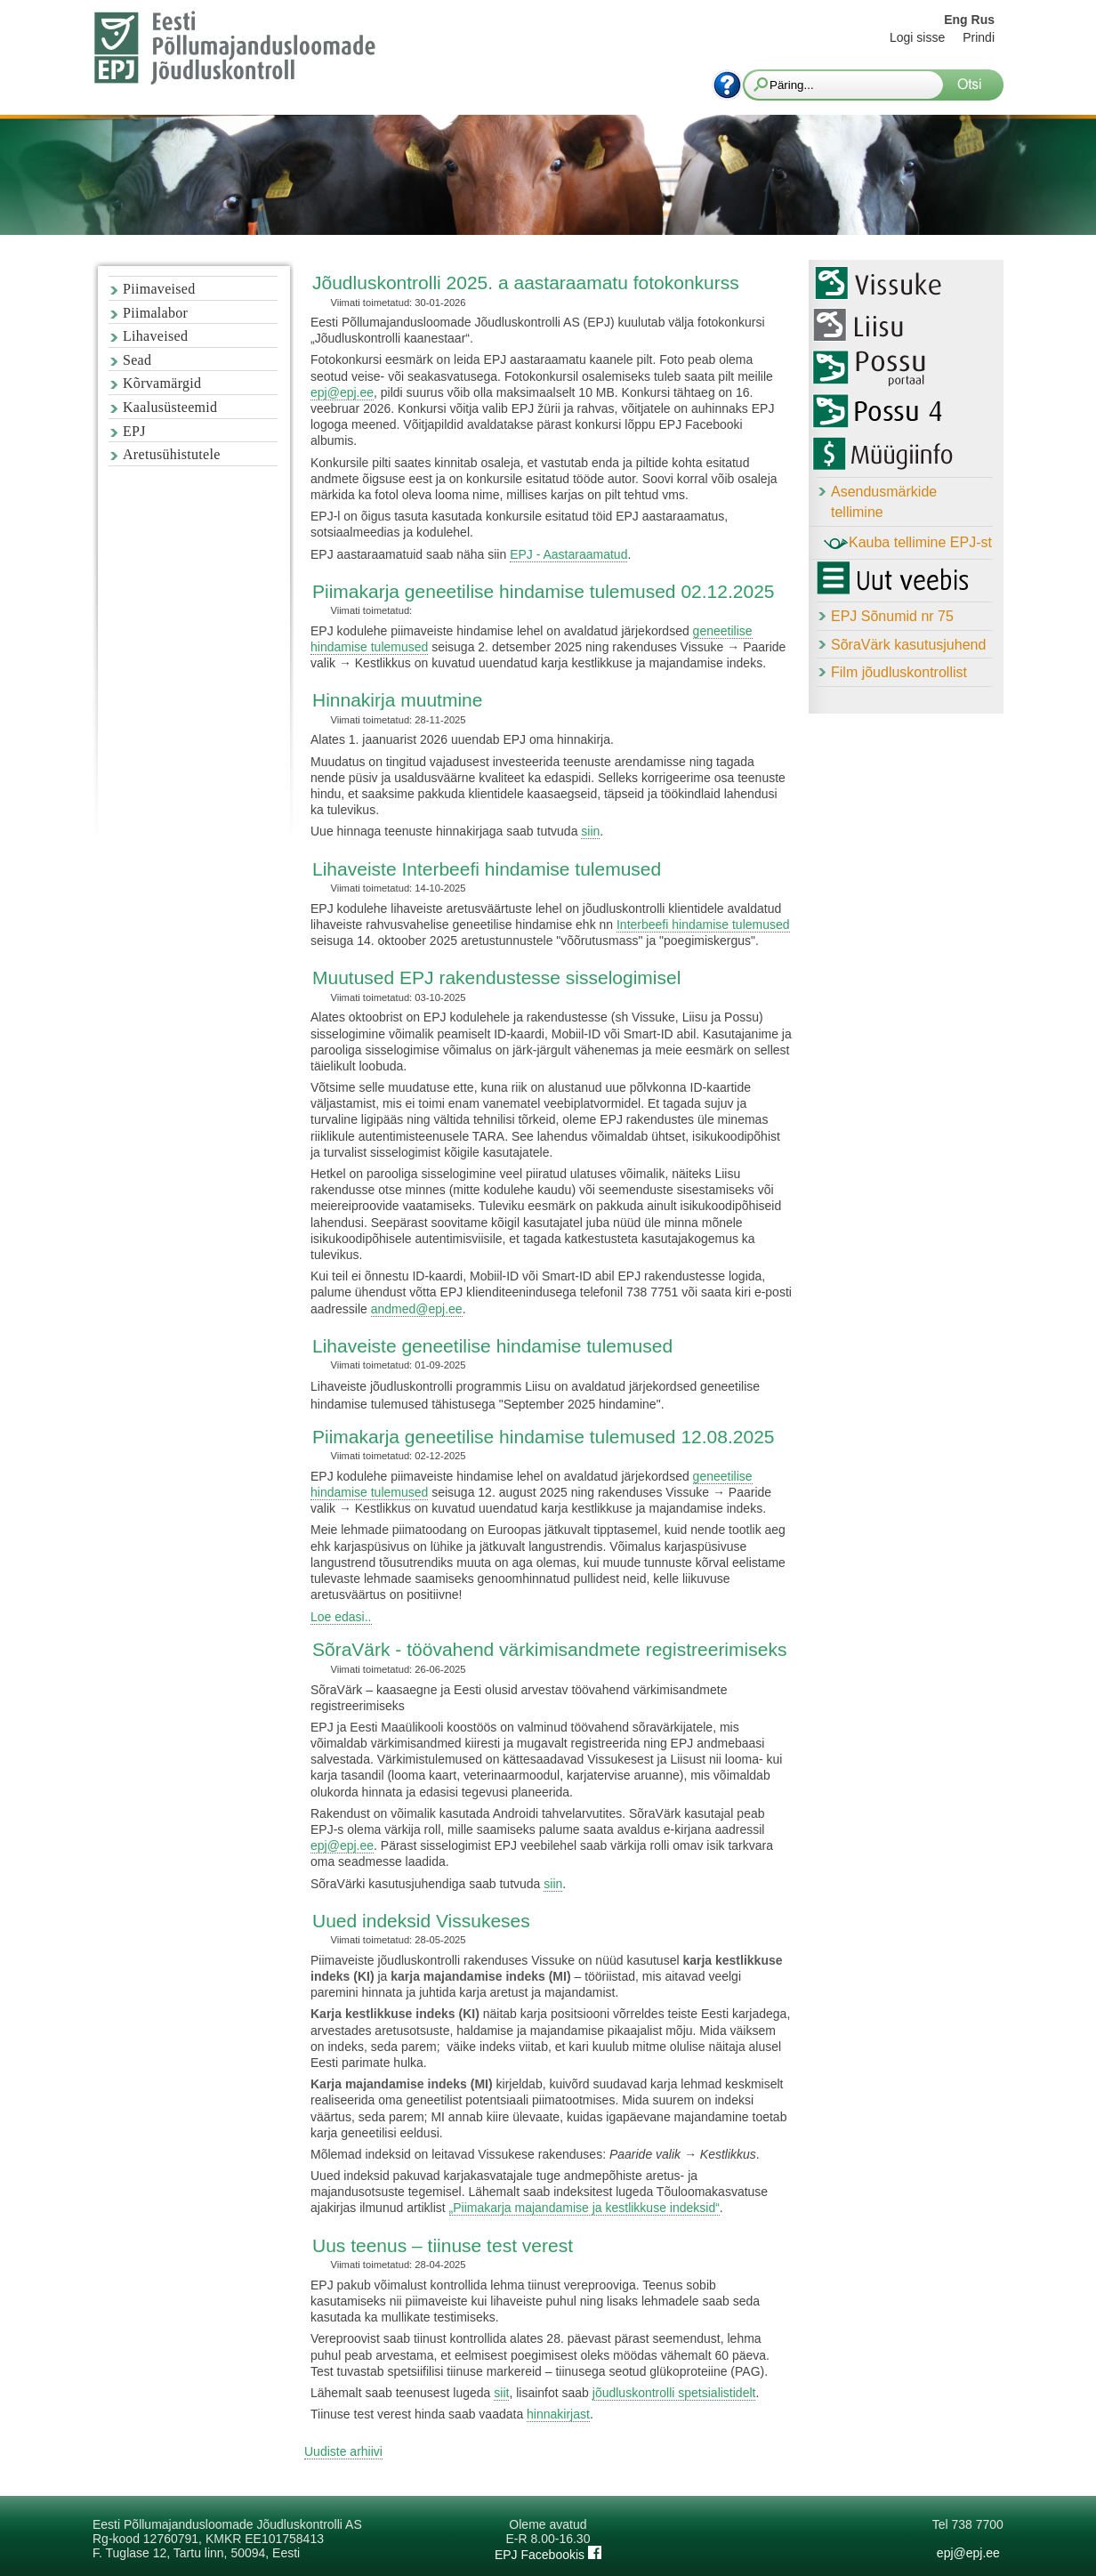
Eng (955, 19)
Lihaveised (155, 335)
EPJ (134, 431)
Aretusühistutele (172, 454)
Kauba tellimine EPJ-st (908, 543)
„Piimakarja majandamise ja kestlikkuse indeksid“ (584, 2208)
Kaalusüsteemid (170, 407)
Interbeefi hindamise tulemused (703, 924)
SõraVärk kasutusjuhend (908, 644)
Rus (983, 19)
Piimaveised (159, 288)
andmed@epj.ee (417, 1309)
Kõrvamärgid (162, 383)
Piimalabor (155, 312)
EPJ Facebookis (548, 2555)
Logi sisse (917, 37)
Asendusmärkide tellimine (884, 502)
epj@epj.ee (342, 392)
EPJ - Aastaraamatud (568, 554)
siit (501, 2393)
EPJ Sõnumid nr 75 (892, 616)
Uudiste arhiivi (343, 2451)
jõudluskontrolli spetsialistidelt (674, 2393)
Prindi (979, 37)
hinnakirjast (558, 2414)
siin (590, 831)
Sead (137, 359)
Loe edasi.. (341, 1617)
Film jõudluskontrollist (899, 672)
